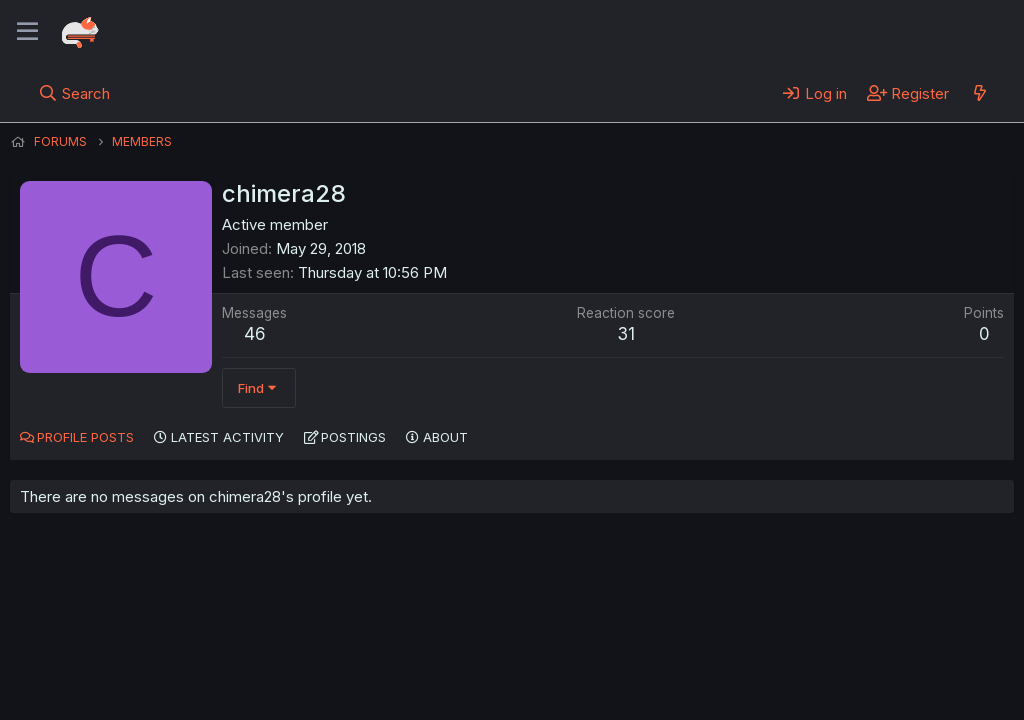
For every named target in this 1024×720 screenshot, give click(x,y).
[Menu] (27, 32)
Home (641, 649)
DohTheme (823, 692)
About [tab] (445, 437)
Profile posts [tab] (85, 437)
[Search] (74, 93)
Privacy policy (500, 649)
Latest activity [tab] (227, 437)
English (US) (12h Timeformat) (112, 649)
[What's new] (979, 93)
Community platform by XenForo (849, 676)
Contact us (271, 649)
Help (583, 649)
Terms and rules (381, 649)
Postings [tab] (353, 437)
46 (255, 334)
